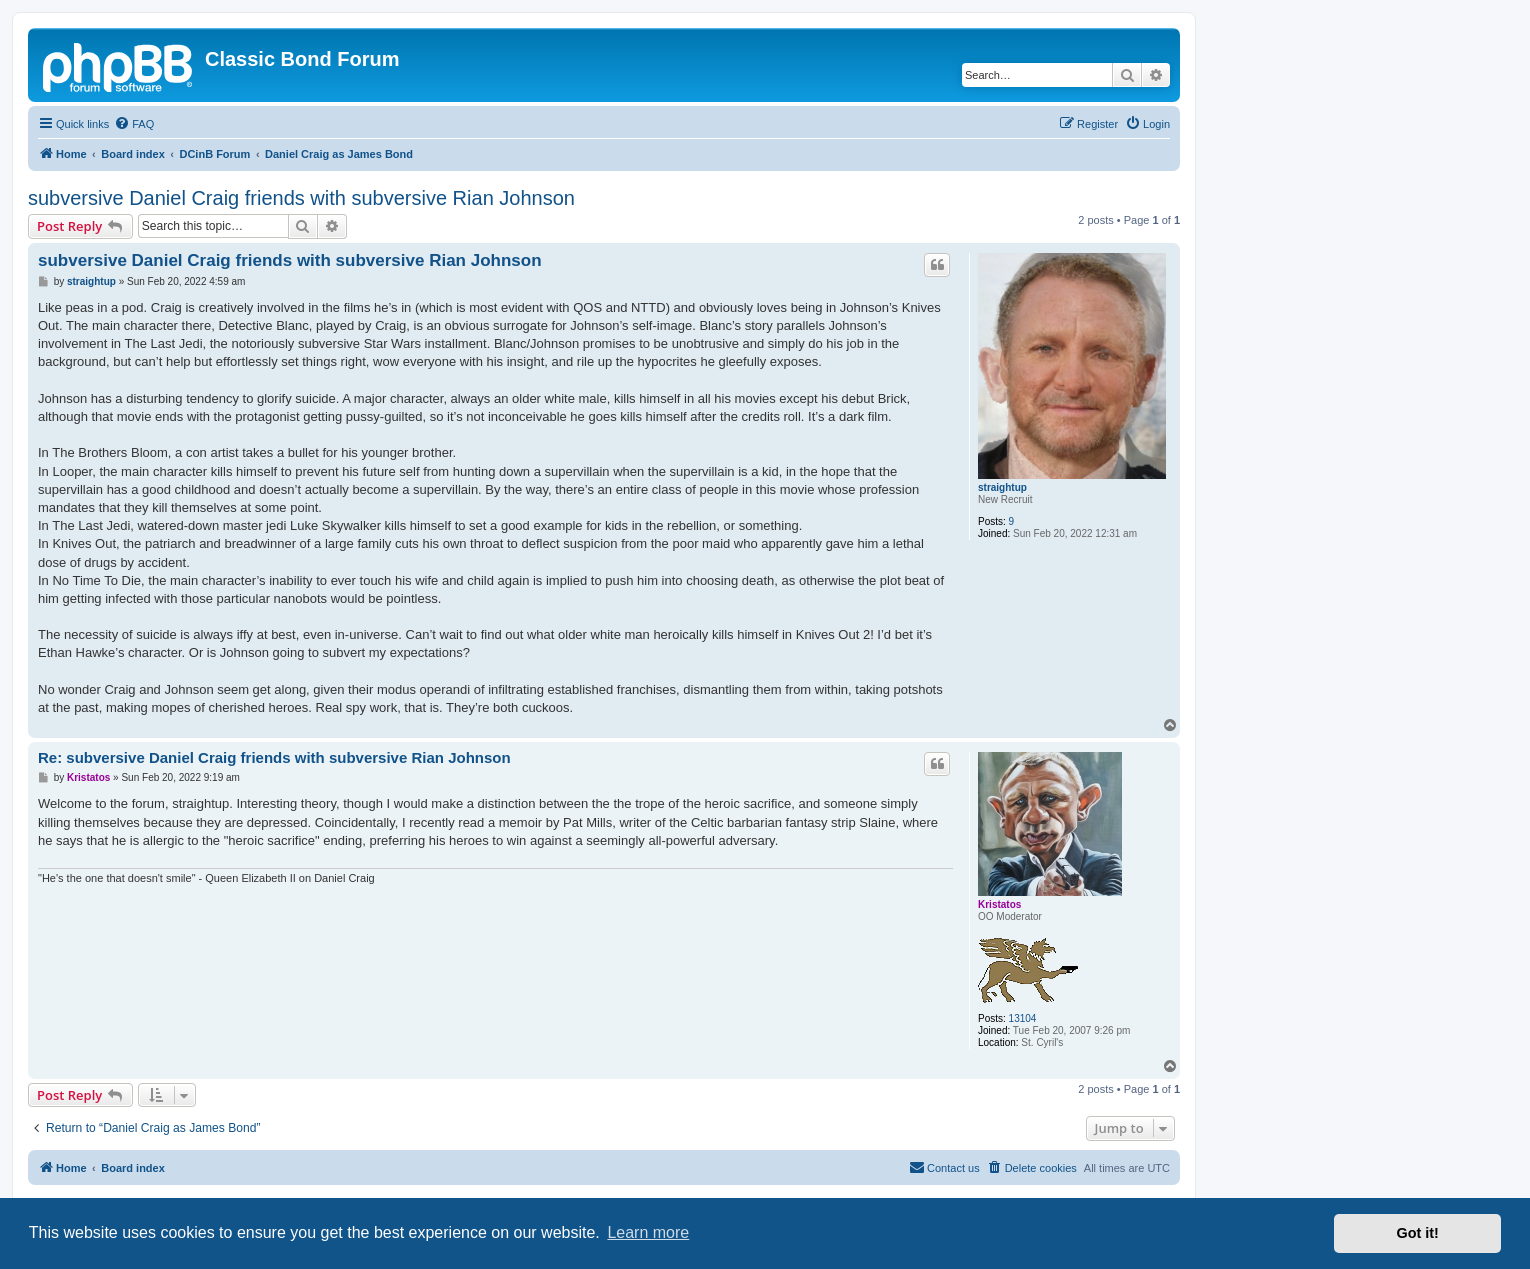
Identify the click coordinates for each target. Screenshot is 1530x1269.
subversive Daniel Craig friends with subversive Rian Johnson (301, 198)
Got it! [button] (1418, 1233)
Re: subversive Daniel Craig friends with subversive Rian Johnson (274, 757)
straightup (1002, 487)
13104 (1023, 1018)
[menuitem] (134, 124)
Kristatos (999, 904)
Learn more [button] (648, 1232)
